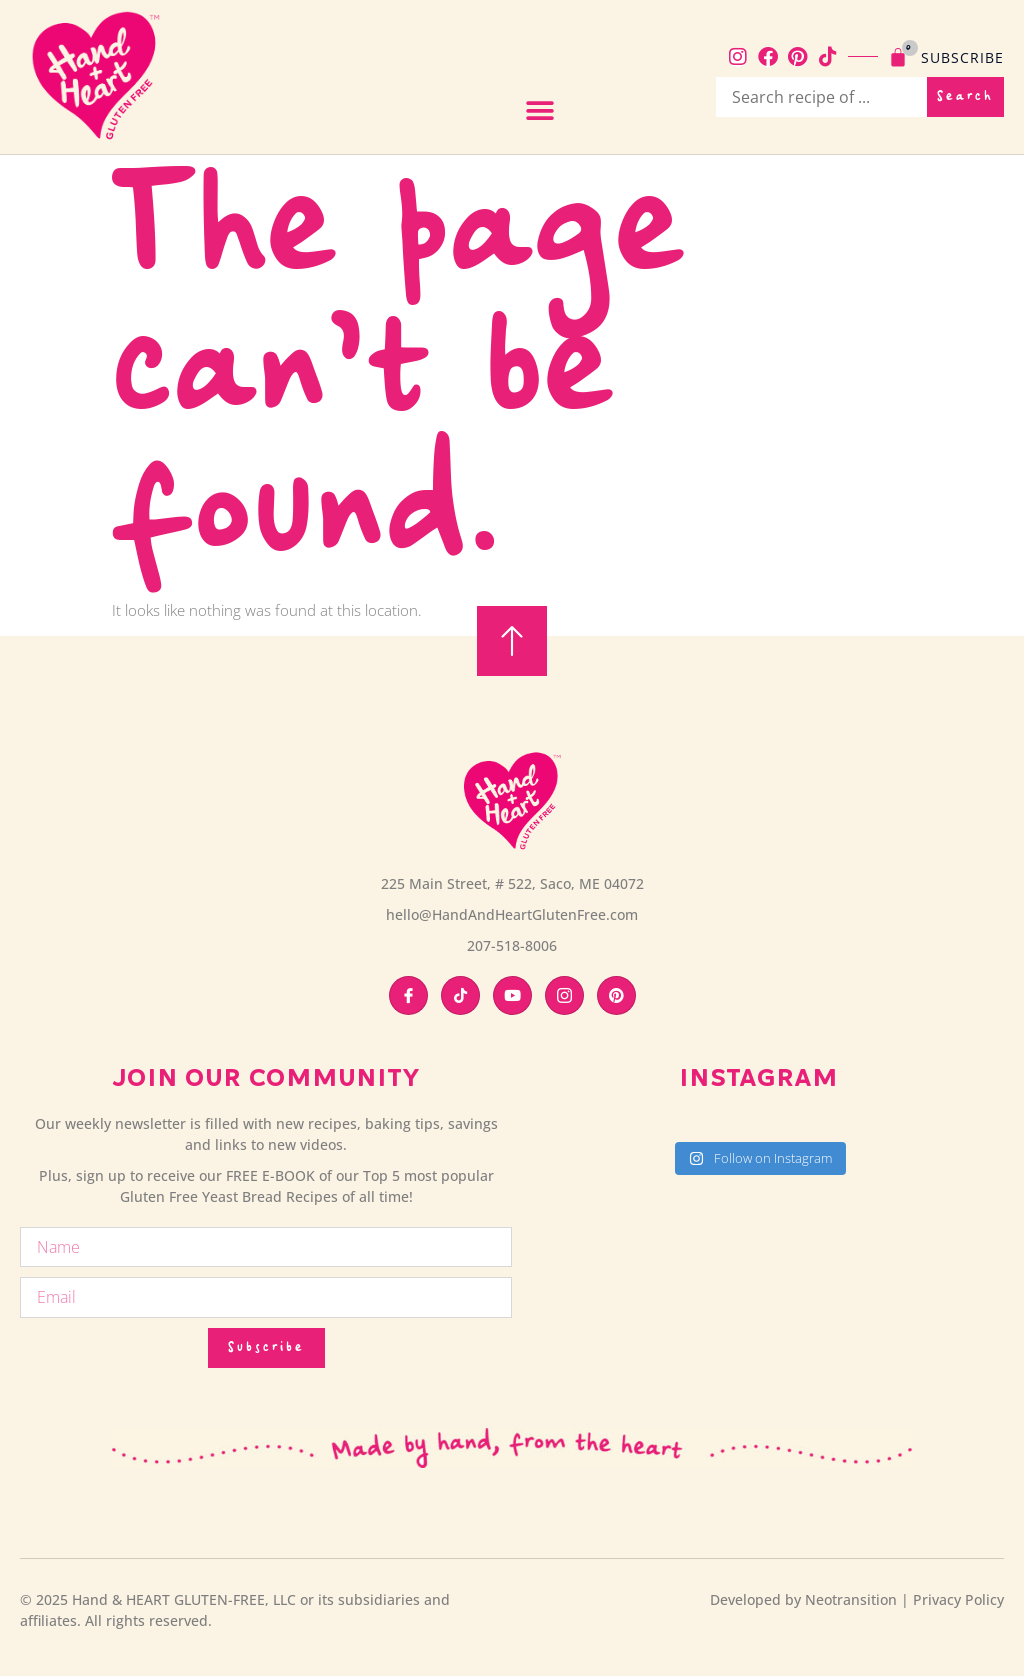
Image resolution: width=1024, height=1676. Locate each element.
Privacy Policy (958, 1599)
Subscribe (962, 57)
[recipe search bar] (821, 97)
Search (965, 96)
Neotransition (851, 1599)
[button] (539, 111)
